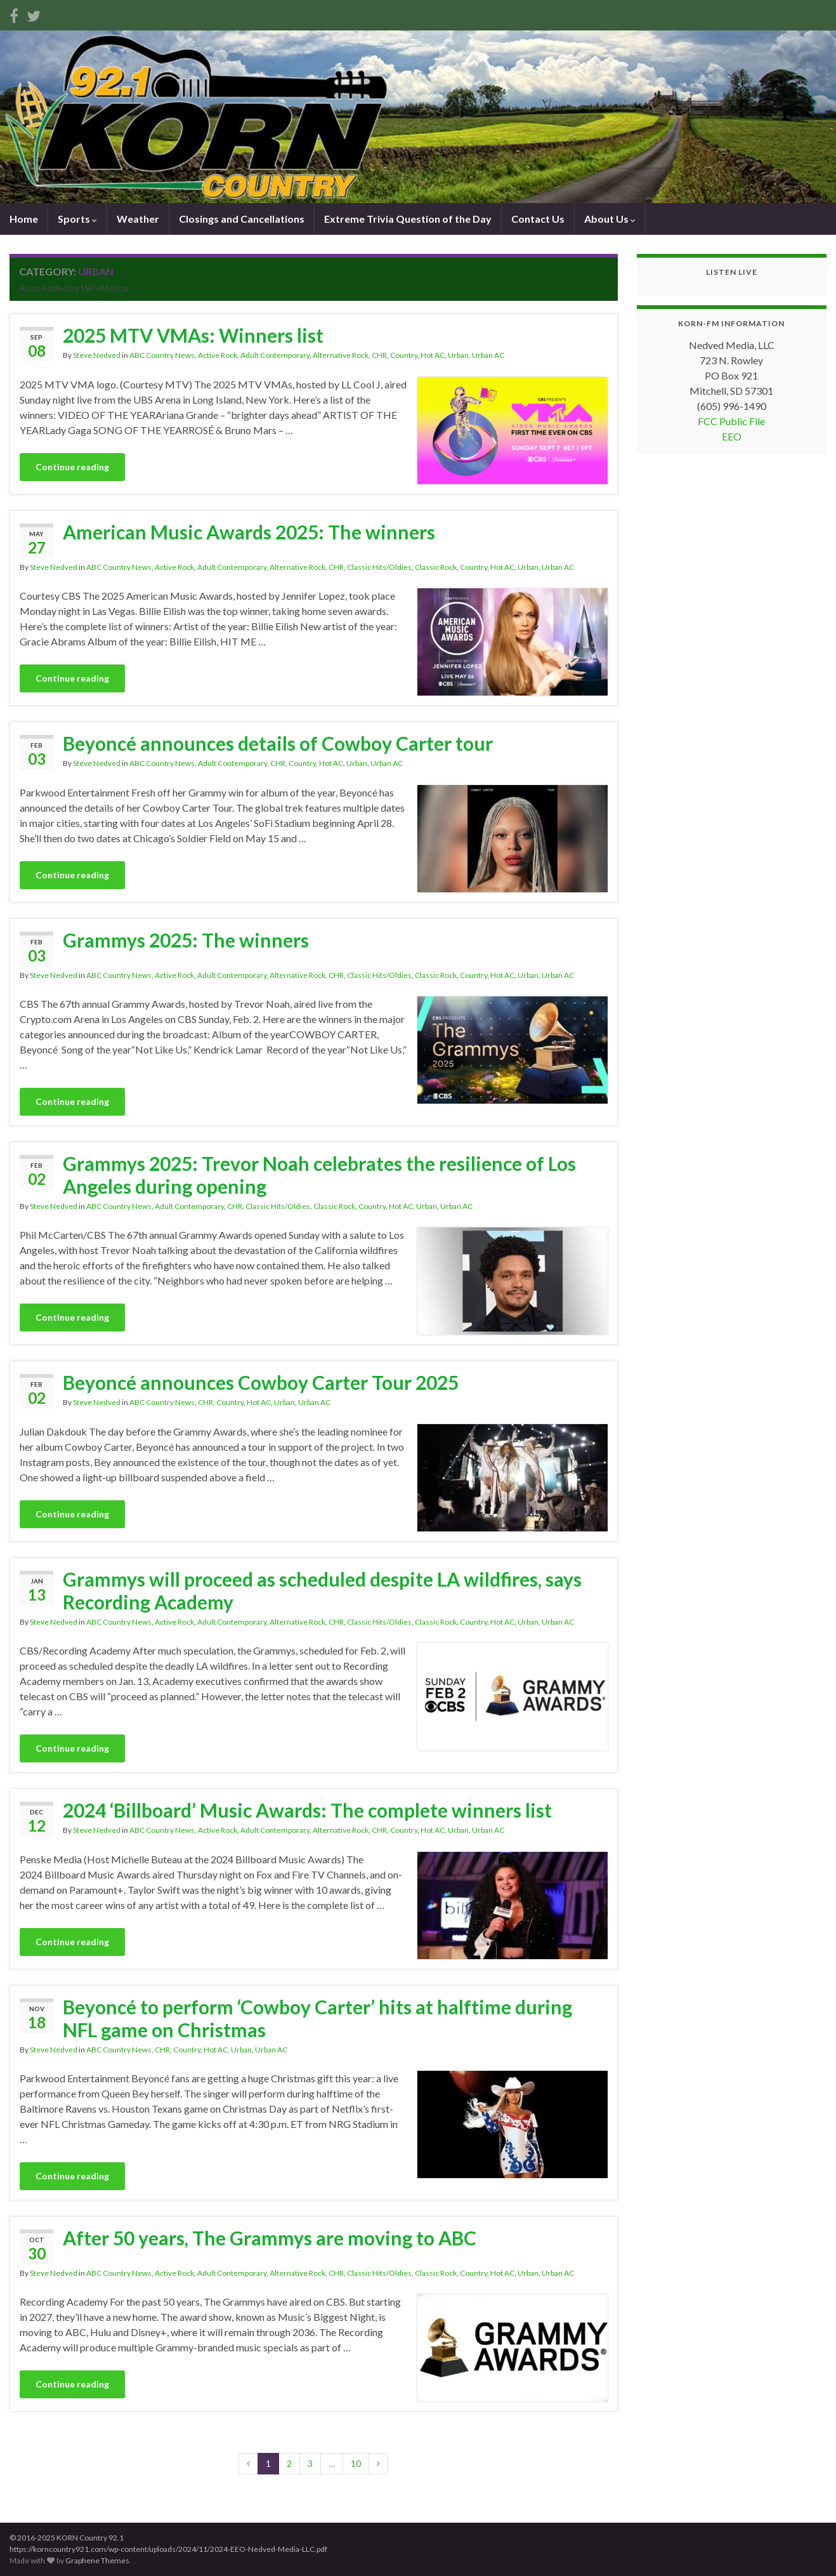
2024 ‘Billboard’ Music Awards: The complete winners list (307, 1810)
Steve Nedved (97, 355)
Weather (138, 219)
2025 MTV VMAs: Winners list (193, 335)
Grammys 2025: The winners (186, 939)
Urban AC (488, 355)
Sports (77, 219)
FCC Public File (731, 421)
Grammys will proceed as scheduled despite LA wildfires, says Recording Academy (322, 1590)
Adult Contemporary (275, 355)
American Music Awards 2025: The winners (249, 531)
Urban (458, 355)
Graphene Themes (97, 2560)
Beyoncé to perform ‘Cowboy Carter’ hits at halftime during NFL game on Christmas (317, 2018)
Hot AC (433, 355)
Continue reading (72, 466)
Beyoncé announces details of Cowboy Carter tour (278, 743)
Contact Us (538, 219)
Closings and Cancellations (241, 219)
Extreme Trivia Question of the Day (408, 219)
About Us (610, 219)
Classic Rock (436, 567)
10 (356, 2463)
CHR (379, 355)
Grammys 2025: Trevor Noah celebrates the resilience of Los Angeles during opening (319, 1175)
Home (24, 219)
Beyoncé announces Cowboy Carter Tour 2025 (261, 1382)
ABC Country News (162, 355)
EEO (731, 436)
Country (403, 355)
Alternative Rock (341, 355)
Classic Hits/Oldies (379, 567)
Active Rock (217, 355)
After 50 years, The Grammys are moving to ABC (269, 2237)
